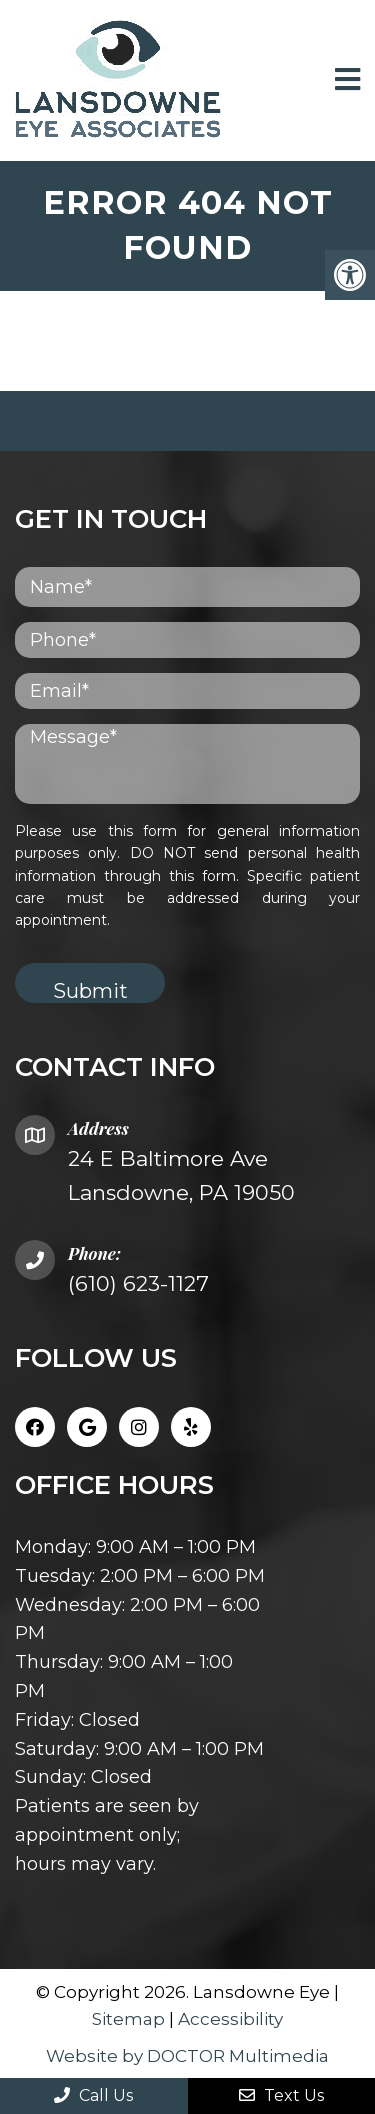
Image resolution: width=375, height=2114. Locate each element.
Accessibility (230, 2019)
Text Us (281, 2095)
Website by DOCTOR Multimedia (187, 2056)
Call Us (93, 2095)
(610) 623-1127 (138, 1283)
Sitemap (128, 2019)
